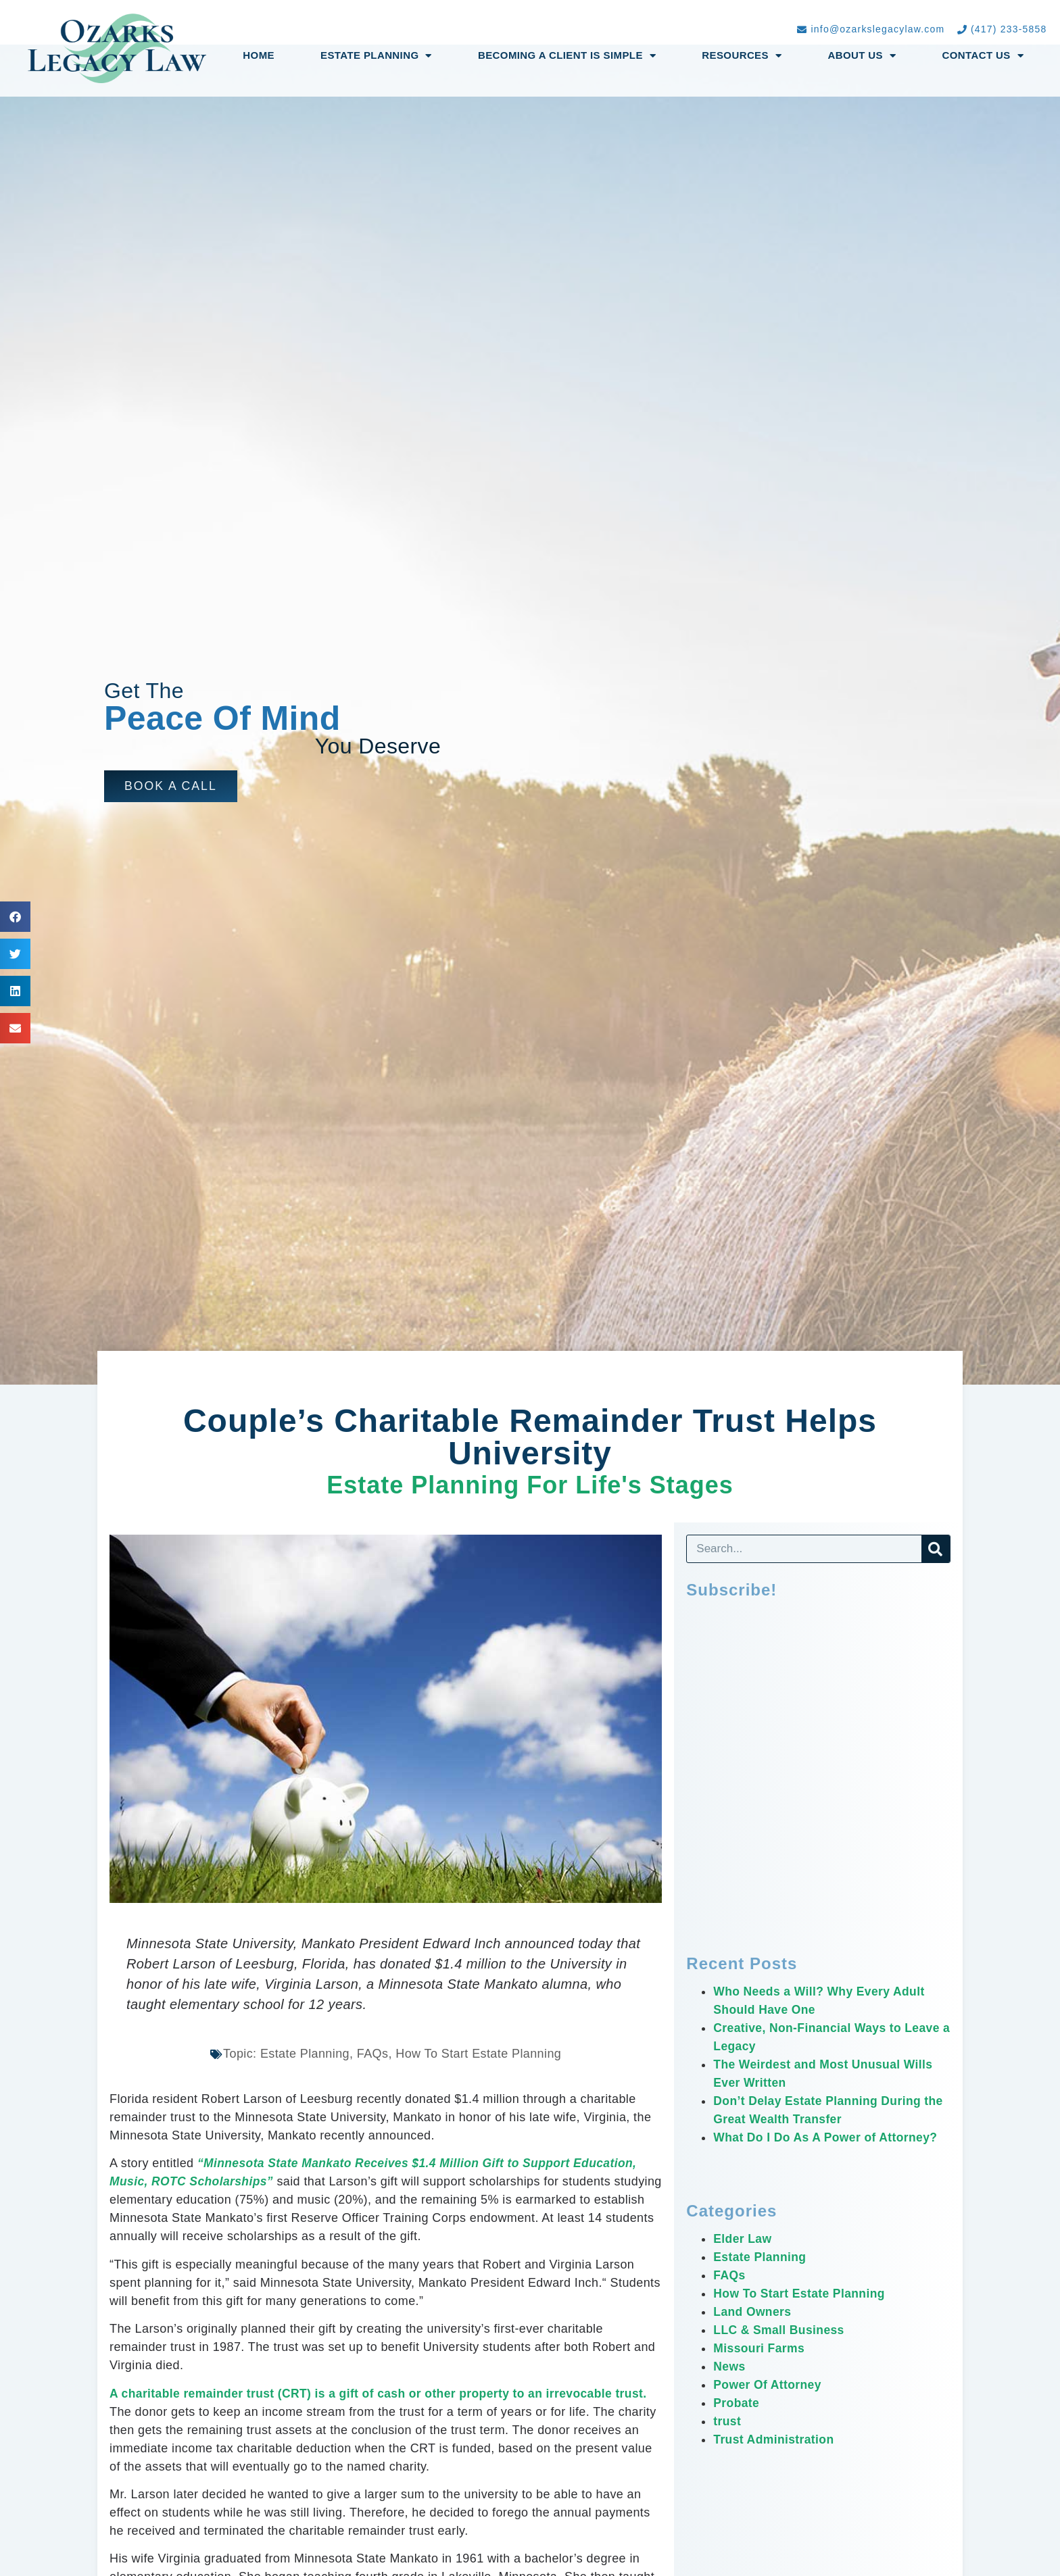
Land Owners (753, 2312)
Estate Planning (376, 56)
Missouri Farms (760, 2348)
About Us (861, 56)
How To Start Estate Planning (801, 2293)
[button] (171, 786)
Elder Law (743, 2239)
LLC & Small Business (780, 2330)
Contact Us (982, 56)
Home (258, 55)
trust (727, 2421)
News (729, 2366)
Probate (737, 2403)
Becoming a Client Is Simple (567, 56)
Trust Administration (775, 2439)
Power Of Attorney (768, 2385)
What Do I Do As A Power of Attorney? (828, 2137)
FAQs (729, 2275)
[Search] (935, 1548)
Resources (741, 56)
